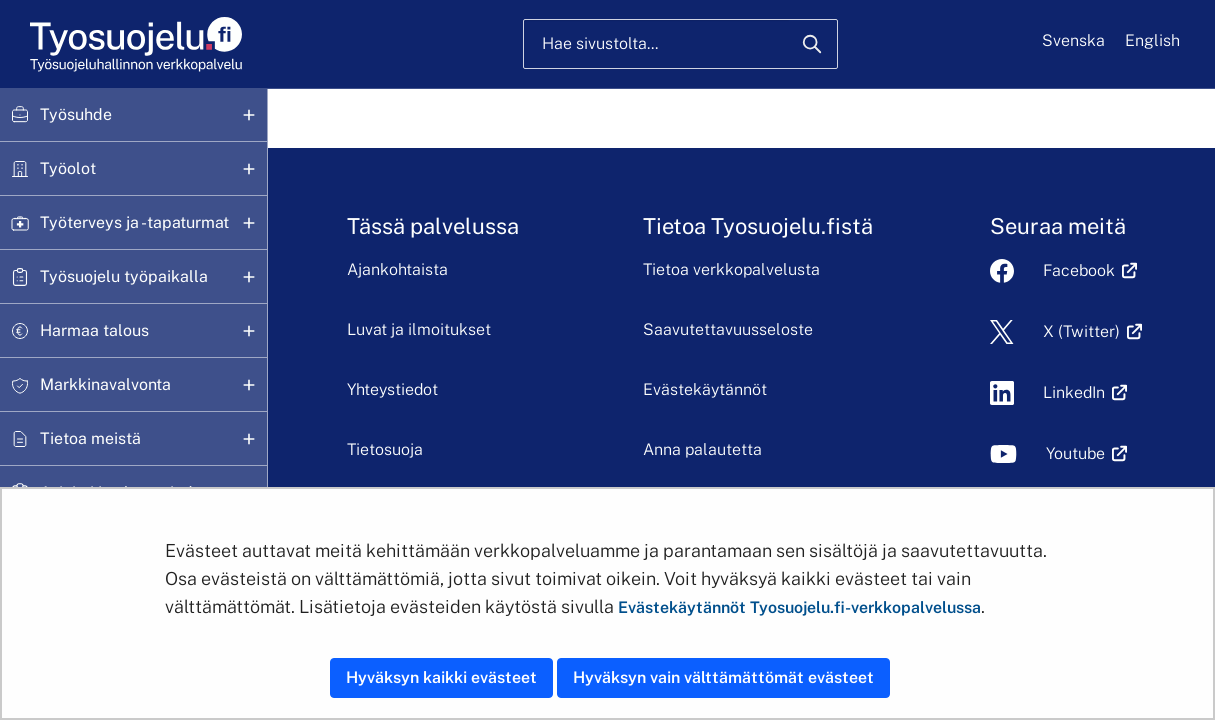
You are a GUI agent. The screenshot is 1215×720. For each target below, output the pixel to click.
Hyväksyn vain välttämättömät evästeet (723, 677)
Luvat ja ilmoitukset (419, 329)
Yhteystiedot (392, 389)
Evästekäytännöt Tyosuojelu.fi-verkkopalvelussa (799, 607)
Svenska (1073, 40)
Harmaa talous (94, 330)
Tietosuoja (385, 449)
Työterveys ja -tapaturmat (134, 222)
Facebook (1079, 270)
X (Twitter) (1081, 331)
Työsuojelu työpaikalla (124, 276)
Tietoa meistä (90, 438)
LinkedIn (1074, 392)
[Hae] (812, 44)
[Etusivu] (134, 44)
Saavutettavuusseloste (728, 329)
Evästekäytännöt (705, 389)
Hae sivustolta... (600, 43)
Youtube (1075, 453)
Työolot (68, 168)
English (1152, 40)
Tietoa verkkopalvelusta (731, 269)
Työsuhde (76, 114)
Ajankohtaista (397, 269)
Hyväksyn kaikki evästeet (441, 677)
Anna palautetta (702, 449)
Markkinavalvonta (105, 384)
